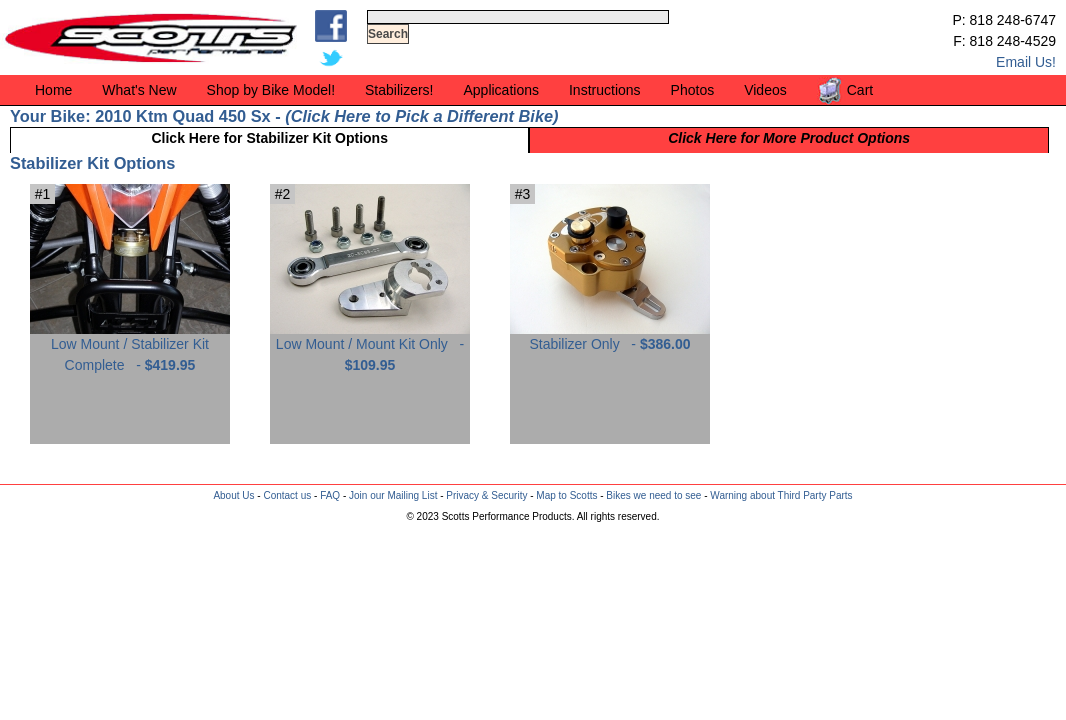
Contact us (287, 495)
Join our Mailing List (393, 495)
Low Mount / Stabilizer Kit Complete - (130, 347)
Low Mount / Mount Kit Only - (370, 347)
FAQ (330, 495)
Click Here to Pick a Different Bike (422, 116)
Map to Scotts (566, 495)
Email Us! (1026, 62)
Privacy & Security (486, 495)
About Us (233, 495)
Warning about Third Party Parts (781, 495)
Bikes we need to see (653, 495)
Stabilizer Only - (610, 336)
